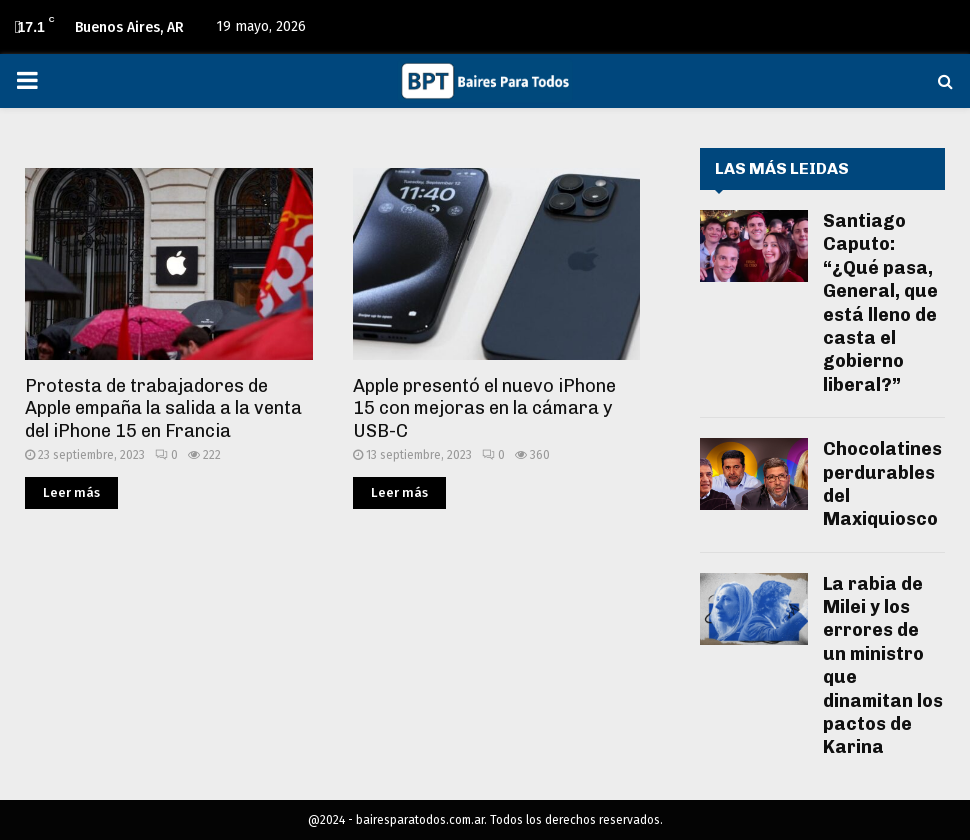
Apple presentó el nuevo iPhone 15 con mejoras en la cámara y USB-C (484, 408)
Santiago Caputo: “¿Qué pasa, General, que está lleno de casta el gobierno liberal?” (880, 303)
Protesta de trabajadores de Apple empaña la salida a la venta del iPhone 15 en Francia (163, 408)
